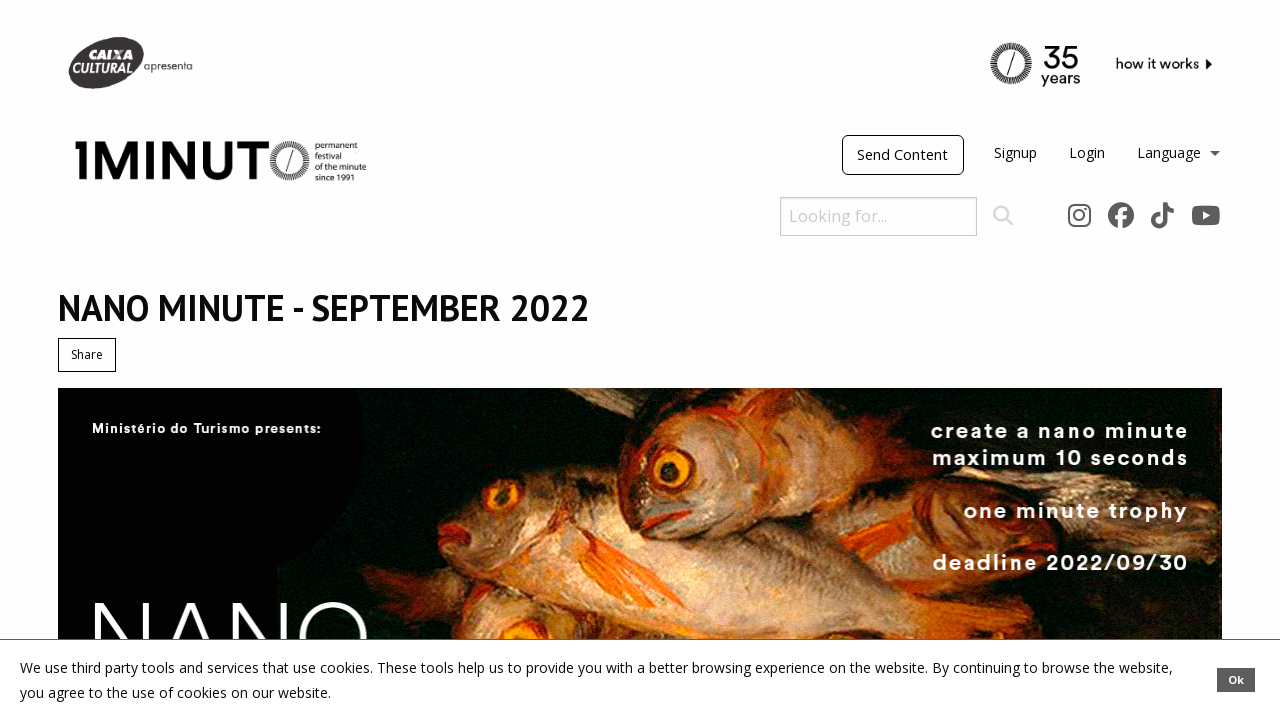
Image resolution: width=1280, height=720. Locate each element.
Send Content (902, 154)
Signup (1015, 152)
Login (1087, 152)
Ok (1236, 679)
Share (87, 354)
